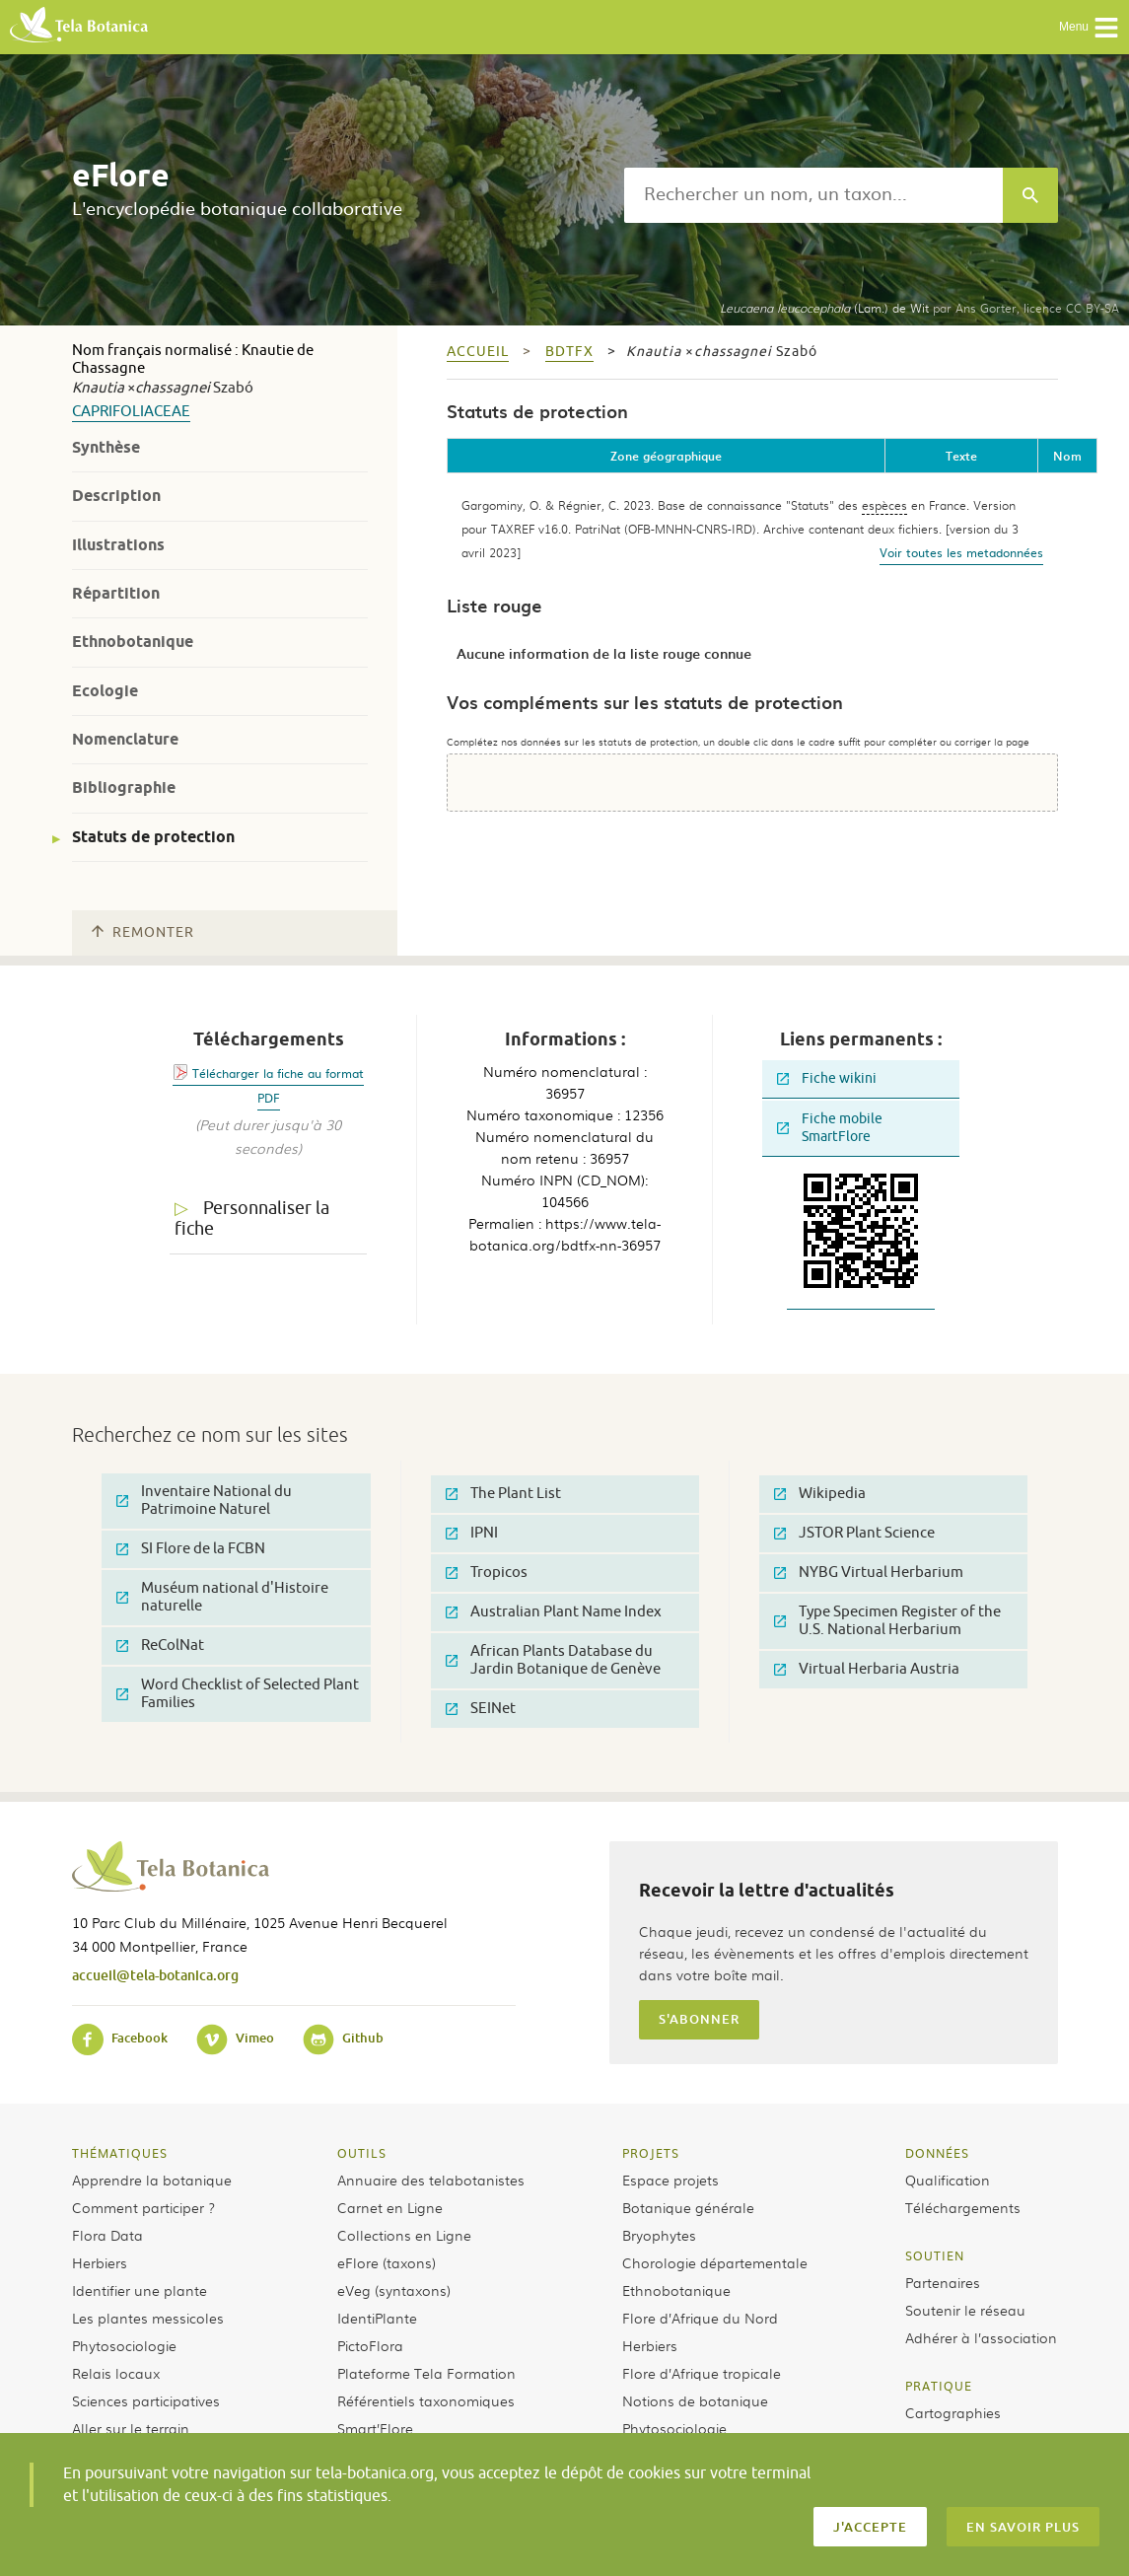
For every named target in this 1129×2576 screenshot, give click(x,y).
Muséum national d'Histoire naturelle (222, 1597)
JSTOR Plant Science (854, 1533)
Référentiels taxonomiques (426, 2400)
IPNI (472, 1533)
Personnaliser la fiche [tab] (252, 1218)
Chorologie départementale (715, 2262)
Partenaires (942, 2282)
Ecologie (105, 690)
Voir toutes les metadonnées (961, 552)
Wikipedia (820, 1493)
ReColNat (160, 1645)
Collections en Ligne (404, 2235)
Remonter (143, 932)
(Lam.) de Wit (824, 308)
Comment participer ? (143, 2207)
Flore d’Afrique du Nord (700, 2317)
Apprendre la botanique (152, 2179)
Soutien (934, 2255)
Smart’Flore (375, 2428)
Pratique (938, 2386)
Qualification (947, 2179)
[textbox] (813, 195)
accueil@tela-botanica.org (155, 1975)
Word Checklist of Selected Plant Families (237, 1694)
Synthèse (106, 447)
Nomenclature (125, 739)
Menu (1089, 27)
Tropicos (487, 1572)
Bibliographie (124, 787)
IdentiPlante (377, 2317)
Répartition (116, 593)
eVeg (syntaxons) (394, 2290)
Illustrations (118, 545)
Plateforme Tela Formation (426, 2373)
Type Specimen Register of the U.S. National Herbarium (887, 1621)
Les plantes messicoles (148, 2317)
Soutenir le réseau (965, 2310)
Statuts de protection (153, 836)
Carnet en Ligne (390, 2207)
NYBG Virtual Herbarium (868, 1572)
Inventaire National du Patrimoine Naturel (204, 1500)
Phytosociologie (124, 2345)
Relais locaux (116, 2373)
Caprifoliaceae (131, 411)
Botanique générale (688, 2207)
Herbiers (99, 2262)
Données (937, 2153)
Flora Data (107, 2235)
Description (116, 495)
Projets (650, 2153)
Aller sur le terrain (130, 2428)
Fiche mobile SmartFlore (829, 1127)
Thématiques (120, 2153)
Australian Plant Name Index (554, 1612)
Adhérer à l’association (981, 2337)
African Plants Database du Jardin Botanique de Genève (553, 1660)
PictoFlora (370, 2345)
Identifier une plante (139, 2290)
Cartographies (953, 2412)
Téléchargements (963, 2207)
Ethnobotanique (132, 641)
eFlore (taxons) (386, 2262)
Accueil (478, 351)
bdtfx (569, 351)
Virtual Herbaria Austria (866, 1669)
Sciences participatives (146, 2400)
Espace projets (670, 2179)
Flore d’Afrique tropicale (701, 2373)
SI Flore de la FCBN (190, 1548)
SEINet (481, 1708)
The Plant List (503, 1493)
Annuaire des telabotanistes (431, 2179)
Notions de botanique (695, 2400)
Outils (362, 2153)
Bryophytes (659, 2235)
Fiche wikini (827, 1078)
